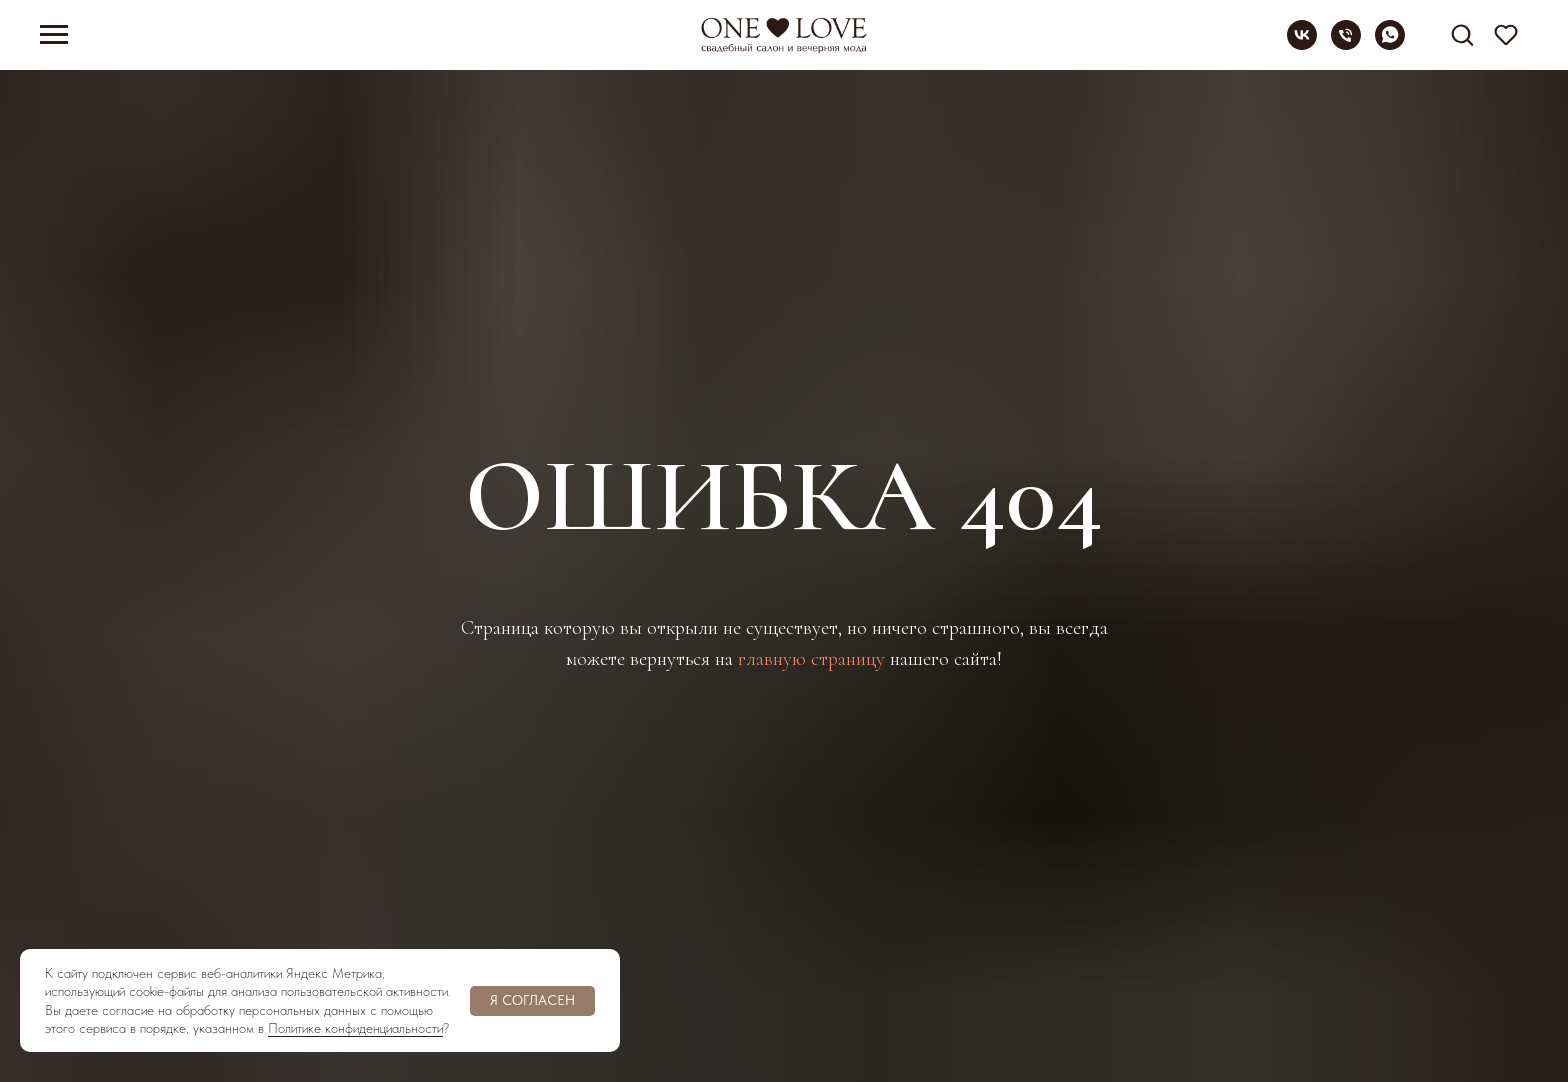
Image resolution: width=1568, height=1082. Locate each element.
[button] (1462, 34)
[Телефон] (1346, 44)
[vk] (1302, 44)
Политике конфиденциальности (355, 1028)
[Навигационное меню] (54, 35)
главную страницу (811, 659)
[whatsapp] (1390, 44)
